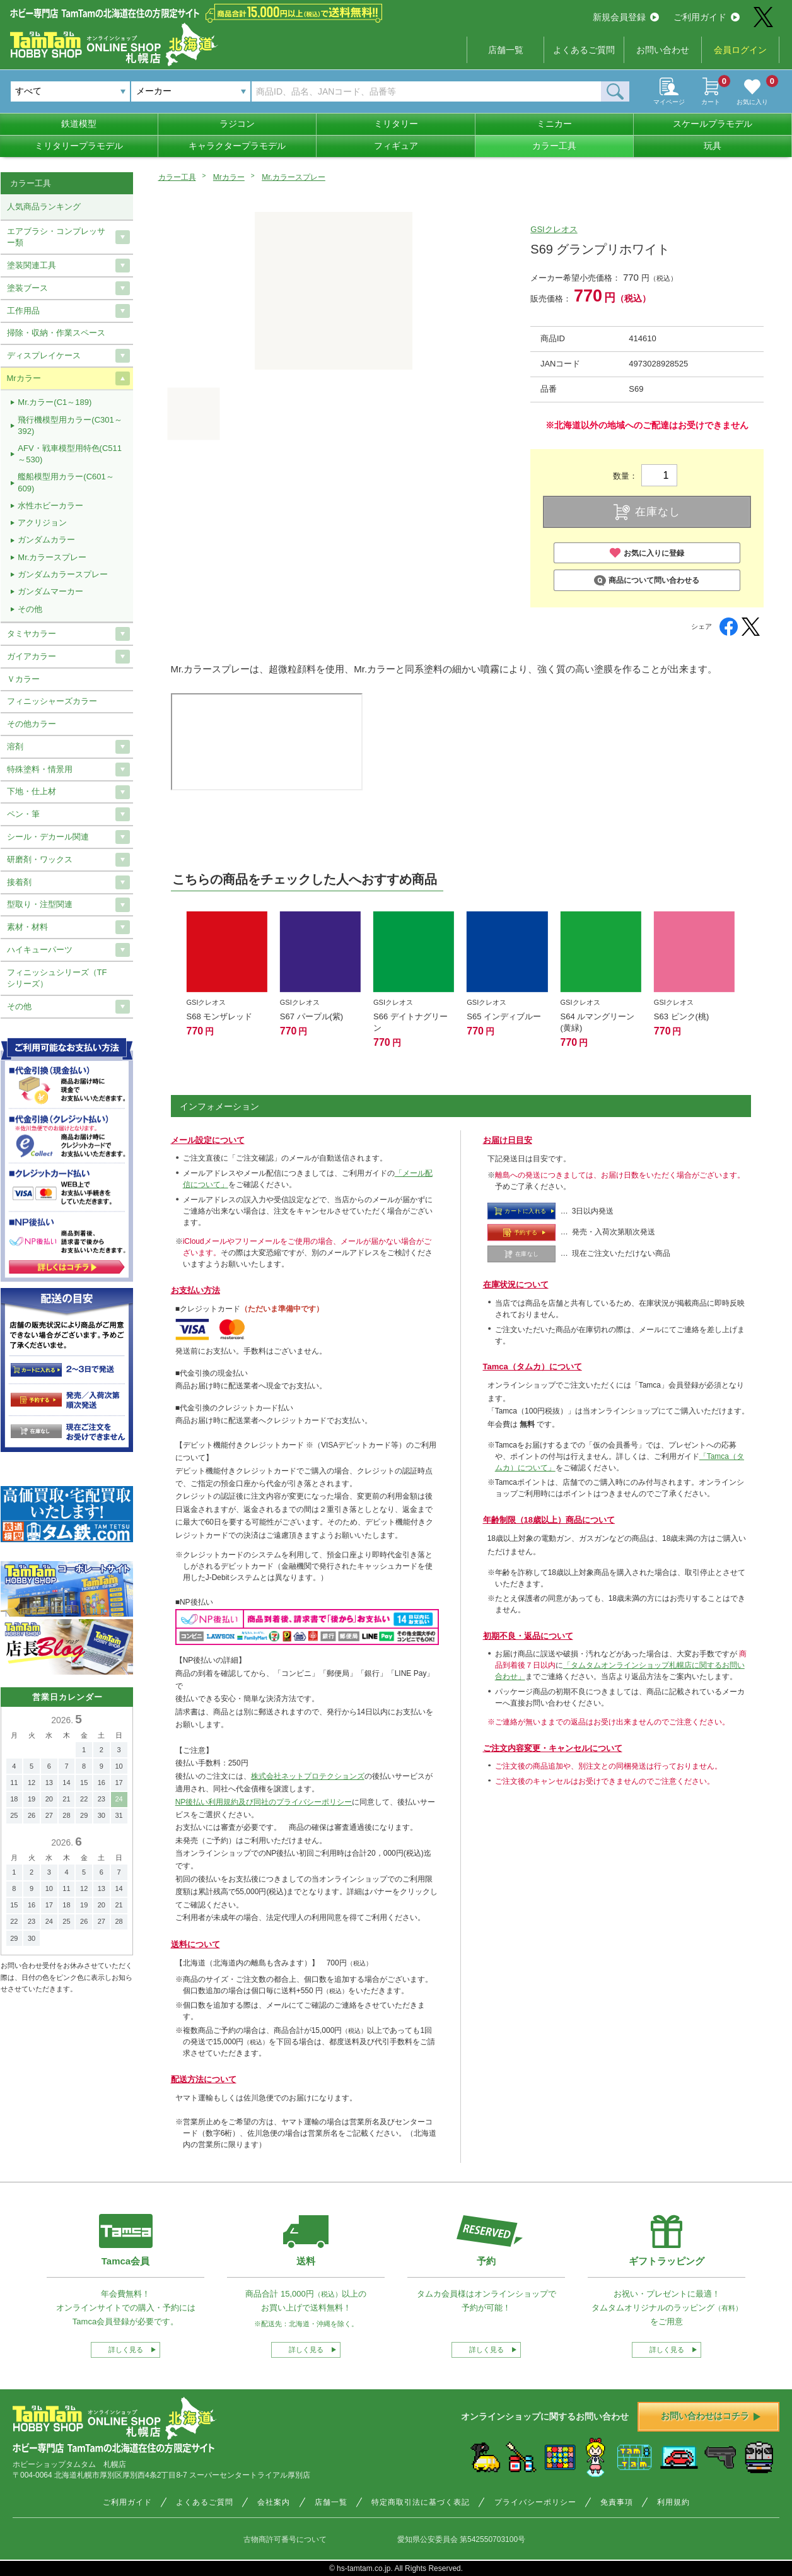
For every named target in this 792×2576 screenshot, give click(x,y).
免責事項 (616, 2502)
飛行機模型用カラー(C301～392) (70, 425)
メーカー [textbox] (154, 91)
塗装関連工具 (31, 265)
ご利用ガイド (706, 17)
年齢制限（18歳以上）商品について (549, 1520)
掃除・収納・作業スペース (56, 332)
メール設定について (208, 1140)
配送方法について (203, 2079)
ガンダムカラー (46, 539)
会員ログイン (740, 50)
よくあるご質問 (584, 50)
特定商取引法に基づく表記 (420, 2502)
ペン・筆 (23, 814)
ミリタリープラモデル (79, 146)
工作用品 (23, 310)
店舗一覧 (505, 50)
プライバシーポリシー (535, 2502)
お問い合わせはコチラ (710, 2416)
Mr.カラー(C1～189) (54, 402)
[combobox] (190, 91)
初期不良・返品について (528, 1636)
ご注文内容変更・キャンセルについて (552, 1748)
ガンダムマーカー (50, 591)
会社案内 (273, 2502)
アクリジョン (42, 522)
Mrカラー (229, 177)
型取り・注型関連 (40, 904)
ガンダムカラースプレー (63, 574)
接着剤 (19, 882)
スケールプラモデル (712, 124)
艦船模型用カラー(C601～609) (66, 482)
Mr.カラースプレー (293, 177)
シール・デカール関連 (48, 836)
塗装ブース (27, 288)
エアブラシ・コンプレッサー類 (56, 236)
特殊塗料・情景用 (40, 769)
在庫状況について (516, 1284)
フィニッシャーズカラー (52, 701)
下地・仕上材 (31, 791)
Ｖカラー (23, 679)
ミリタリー (396, 124)
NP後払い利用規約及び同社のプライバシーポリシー (263, 1802)
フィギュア (396, 146)
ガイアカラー (31, 656)
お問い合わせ (662, 50)
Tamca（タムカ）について (532, 1366)
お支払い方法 (195, 1290)
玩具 (712, 146)
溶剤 (15, 746)
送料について (195, 1944)
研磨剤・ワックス (40, 859)
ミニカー (554, 124)
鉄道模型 (78, 124)
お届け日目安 (507, 1140)
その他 (30, 609)
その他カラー (31, 724)
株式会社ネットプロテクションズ (307, 1776)
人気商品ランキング (44, 206)
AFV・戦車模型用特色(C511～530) (70, 453)
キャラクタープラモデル (237, 146)
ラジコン (237, 124)
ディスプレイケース (44, 355)
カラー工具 (554, 146)
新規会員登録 (626, 17)
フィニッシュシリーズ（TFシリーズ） (57, 978)
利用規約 (673, 2502)
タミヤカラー (31, 633)
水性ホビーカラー (50, 505)
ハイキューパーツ (40, 949)
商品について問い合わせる (646, 581)
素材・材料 (27, 927)
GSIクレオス (553, 229)
